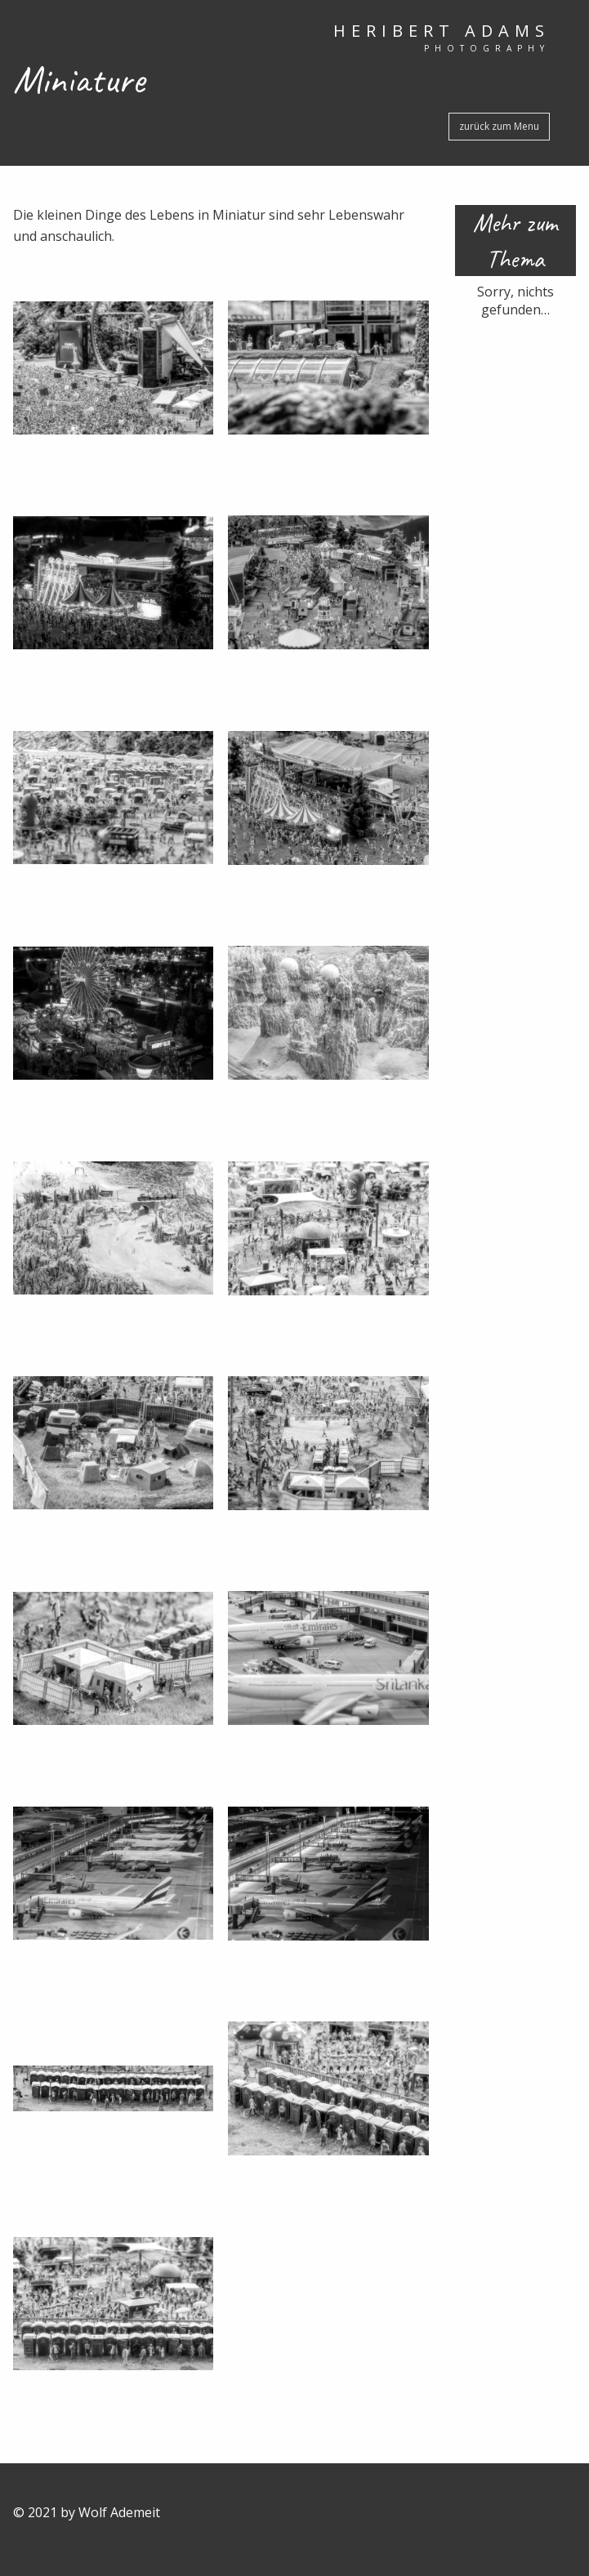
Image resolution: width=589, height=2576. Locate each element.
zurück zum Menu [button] (499, 126)
